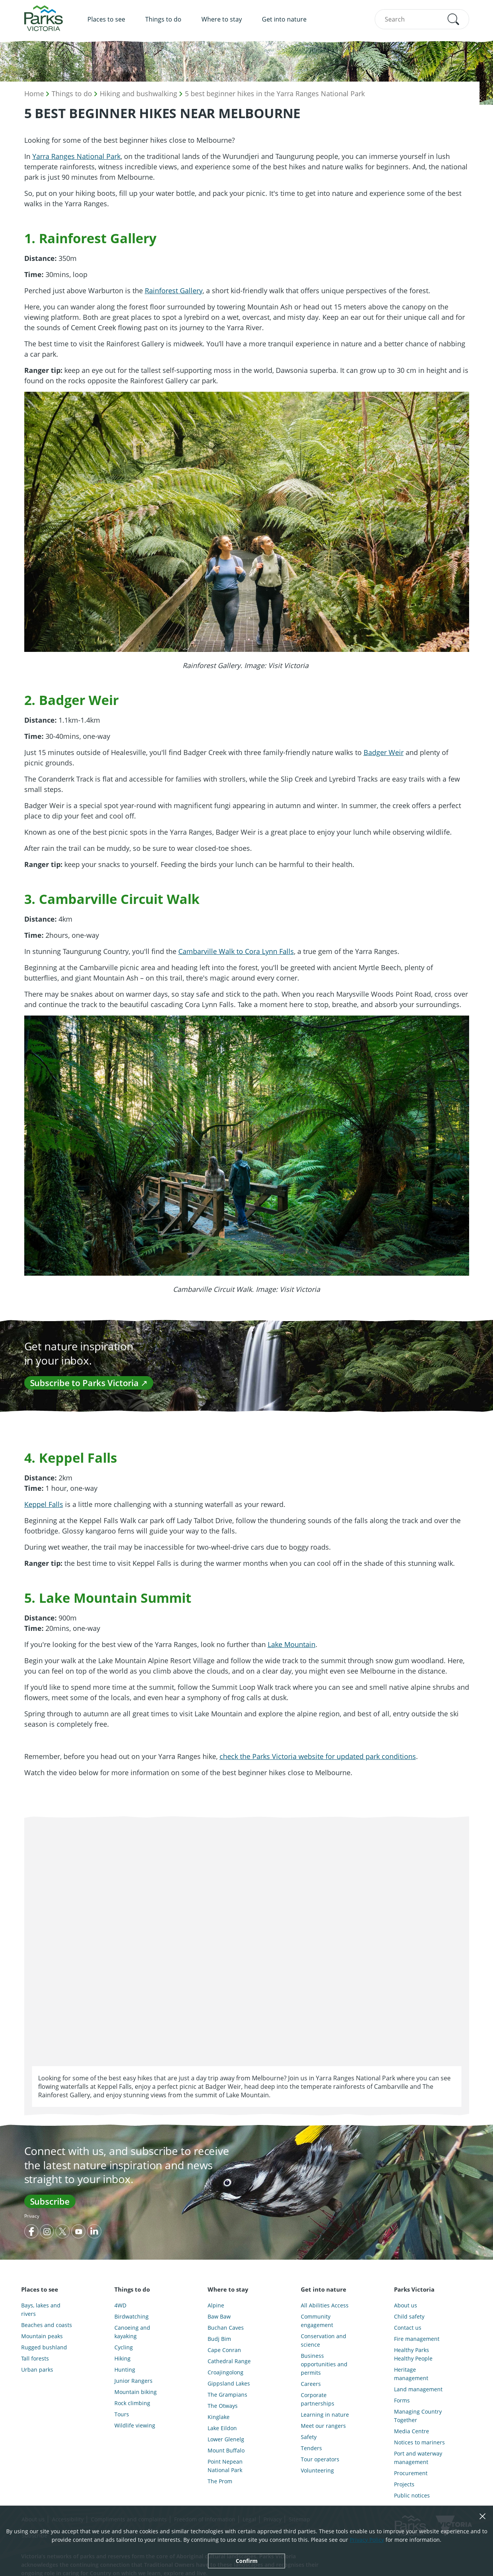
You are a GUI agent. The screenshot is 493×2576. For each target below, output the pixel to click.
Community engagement (317, 2321)
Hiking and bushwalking (138, 93)
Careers (311, 2383)
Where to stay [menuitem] (221, 19)
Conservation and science (323, 2340)
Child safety (409, 2316)
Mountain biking (135, 2392)
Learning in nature (325, 2414)
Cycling (123, 2347)
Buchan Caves (226, 2327)
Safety (309, 2437)
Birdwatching (131, 2316)
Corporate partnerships (317, 2399)
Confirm (247, 2560)
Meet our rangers (323, 2425)
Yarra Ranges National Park (76, 156)
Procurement (411, 2473)
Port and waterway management (418, 2458)
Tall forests (35, 2358)
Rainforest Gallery (174, 290)
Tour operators (320, 2459)
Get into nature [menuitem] (284, 19)
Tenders (311, 2448)
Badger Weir (384, 752)
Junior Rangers (133, 2380)
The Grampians (227, 2394)
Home (34, 93)
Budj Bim (219, 2338)
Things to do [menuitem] (163, 19)
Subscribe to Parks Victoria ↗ (89, 1382)
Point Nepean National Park (225, 2466)
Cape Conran (224, 2350)
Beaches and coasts (46, 2325)
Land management (418, 2389)
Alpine (216, 2305)
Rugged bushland (44, 2347)
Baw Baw (219, 2316)
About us (405, 2305)
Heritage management (411, 2374)
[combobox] (422, 19)
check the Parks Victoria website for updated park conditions (318, 1756)
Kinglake (219, 2417)
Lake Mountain (291, 1644)
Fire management (416, 2338)
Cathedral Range (229, 2361)
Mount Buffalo (226, 2450)
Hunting (124, 2369)
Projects (404, 2484)
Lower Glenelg (226, 2439)
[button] (453, 19)
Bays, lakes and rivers (40, 2309)
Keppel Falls (43, 1504)
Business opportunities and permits (324, 2364)
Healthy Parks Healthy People (413, 2354)
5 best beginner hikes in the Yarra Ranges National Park (275, 93)
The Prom (220, 2481)
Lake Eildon (222, 2428)
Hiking (122, 2358)
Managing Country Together (418, 2416)
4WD (120, 2305)
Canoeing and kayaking (132, 2332)
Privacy (31, 2216)
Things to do (72, 93)
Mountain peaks (42, 2336)
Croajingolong (225, 2372)
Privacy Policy (367, 2539)
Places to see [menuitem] (106, 19)
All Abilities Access (325, 2305)
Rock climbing (132, 2403)
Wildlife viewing (134, 2425)
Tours (121, 2414)
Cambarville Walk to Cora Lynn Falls (236, 951)
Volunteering (317, 2470)
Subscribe (50, 2201)
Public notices (412, 2495)
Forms (402, 2400)
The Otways (223, 2405)
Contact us (407, 2327)
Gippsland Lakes (229, 2383)
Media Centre (411, 2431)
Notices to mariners (419, 2442)
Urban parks (37, 2369)
